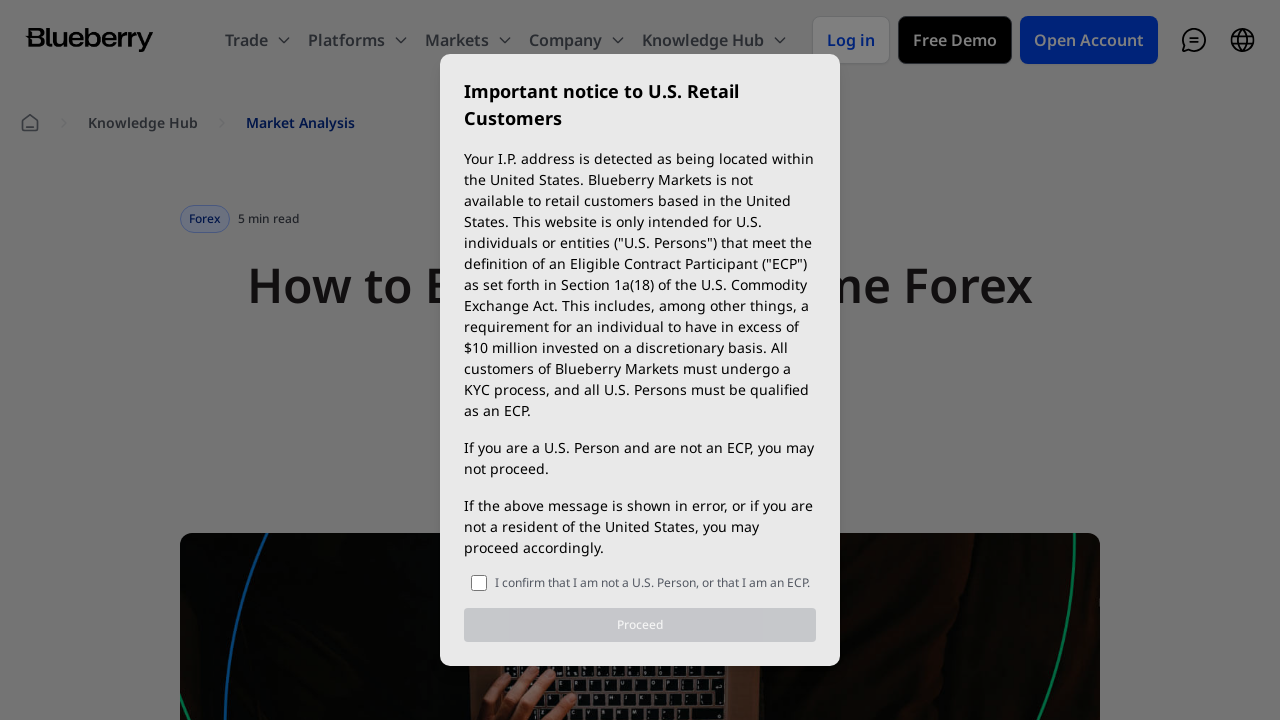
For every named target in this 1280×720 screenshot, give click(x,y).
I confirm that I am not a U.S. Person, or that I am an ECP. (652, 582)
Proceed (640, 624)
